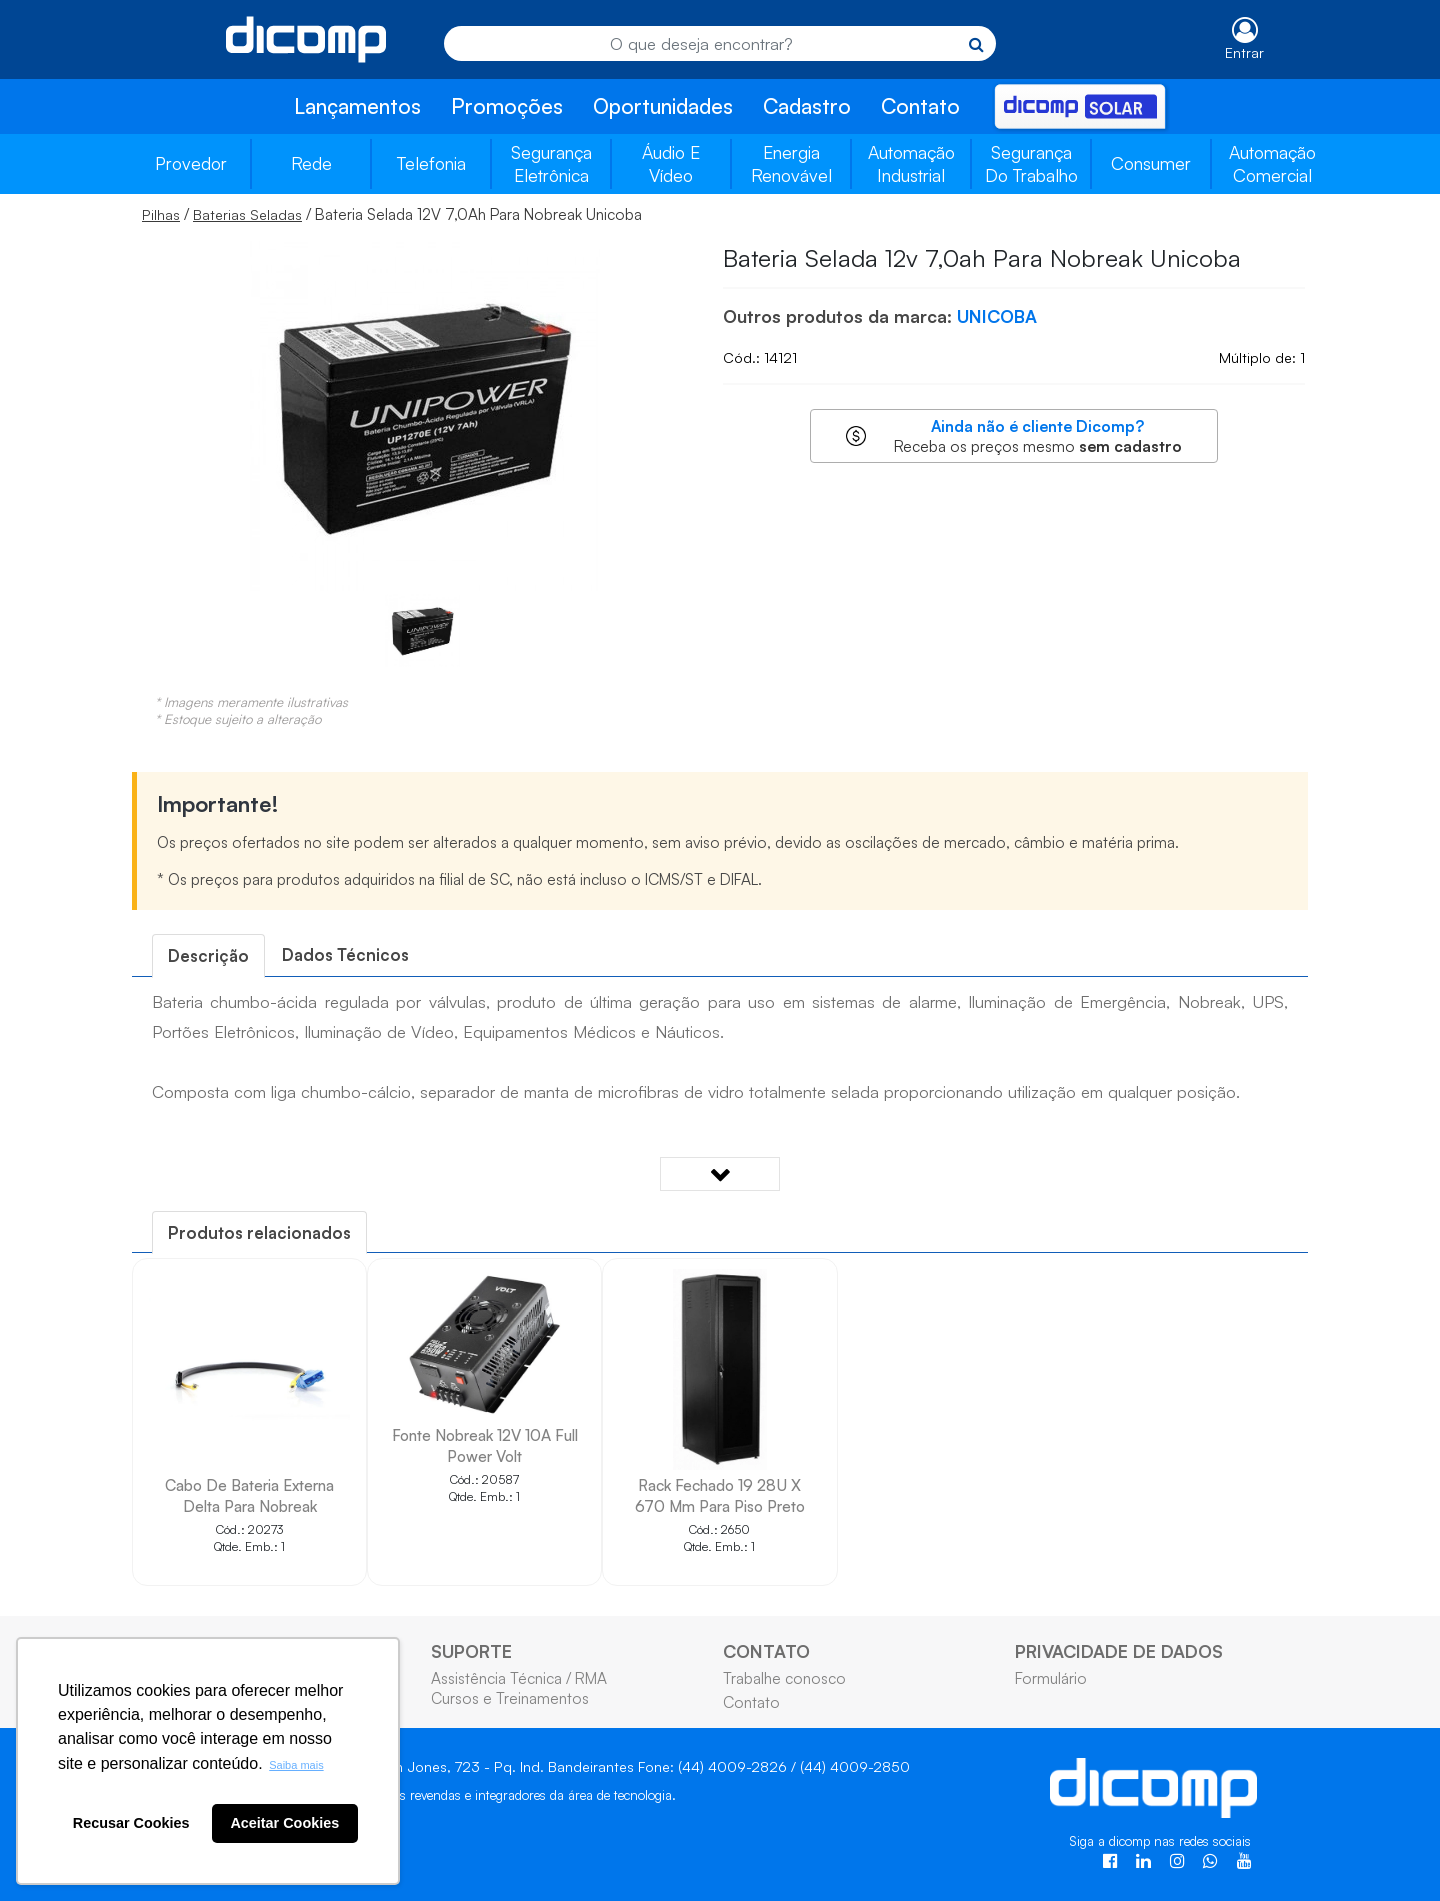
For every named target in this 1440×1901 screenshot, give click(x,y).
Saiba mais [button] (296, 1765)
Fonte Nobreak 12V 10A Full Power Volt (485, 1445)
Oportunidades (663, 106)
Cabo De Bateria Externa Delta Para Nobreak (249, 1495)
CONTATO (766, 1651)
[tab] (208, 955)
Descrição (208, 955)
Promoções (507, 106)
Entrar (1244, 52)
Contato (920, 106)
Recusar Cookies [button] (131, 1823)
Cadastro (807, 106)
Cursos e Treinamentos (510, 1698)
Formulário (1051, 1678)
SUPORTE (471, 1651)
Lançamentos (357, 106)
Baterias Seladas (247, 214)
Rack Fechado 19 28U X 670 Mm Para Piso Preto (720, 1495)
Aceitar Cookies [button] (284, 1823)
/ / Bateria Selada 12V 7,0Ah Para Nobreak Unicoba (392, 214)
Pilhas (161, 214)
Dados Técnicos (345, 954)
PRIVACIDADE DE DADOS (1119, 1651)
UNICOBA (997, 316)
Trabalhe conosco (784, 1678)
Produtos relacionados (259, 1232)
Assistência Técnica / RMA (519, 1678)
